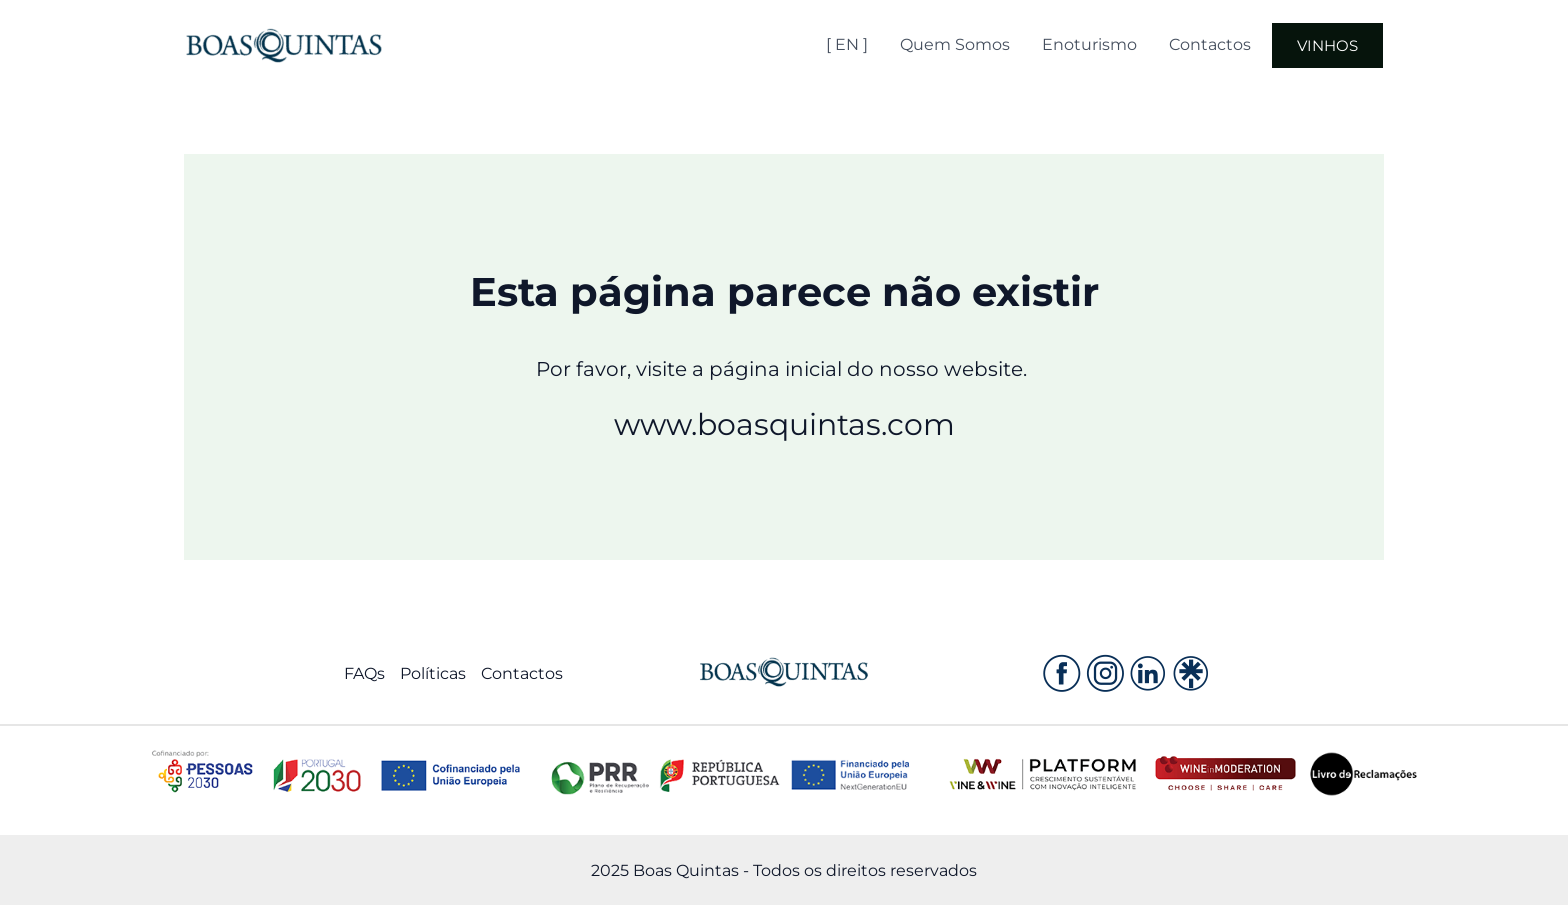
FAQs (364, 673)
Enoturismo (1089, 44)
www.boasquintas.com (784, 424)
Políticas (433, 673)
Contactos (1210, 44)
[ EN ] (847, 44)
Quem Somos (955, 44)
